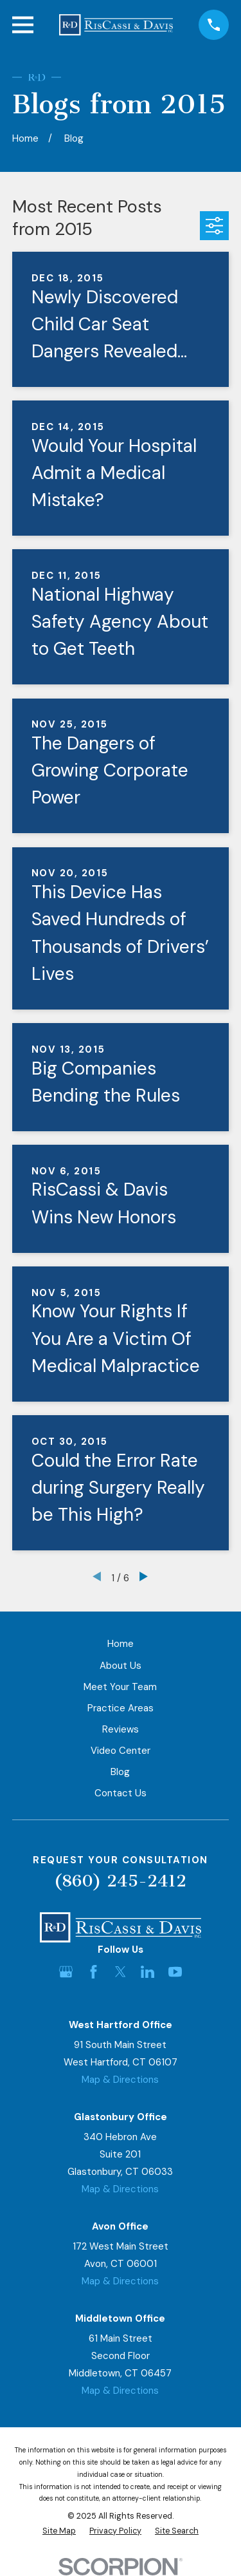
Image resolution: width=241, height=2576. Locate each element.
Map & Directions (120, 2079)
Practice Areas (120, 1708)
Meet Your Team (120, 1686)
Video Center (120, 1750)
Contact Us (120, 1793)
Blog (120, 1771)
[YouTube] (175, 1972)
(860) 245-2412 (120, 1881)
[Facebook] (93, 1972)
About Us (120, 1665)
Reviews (120, 1729)
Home (120, 1643)
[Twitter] (120, 1972)
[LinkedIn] (147, 1972)
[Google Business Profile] (66, 1972)
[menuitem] (59, 2531)
